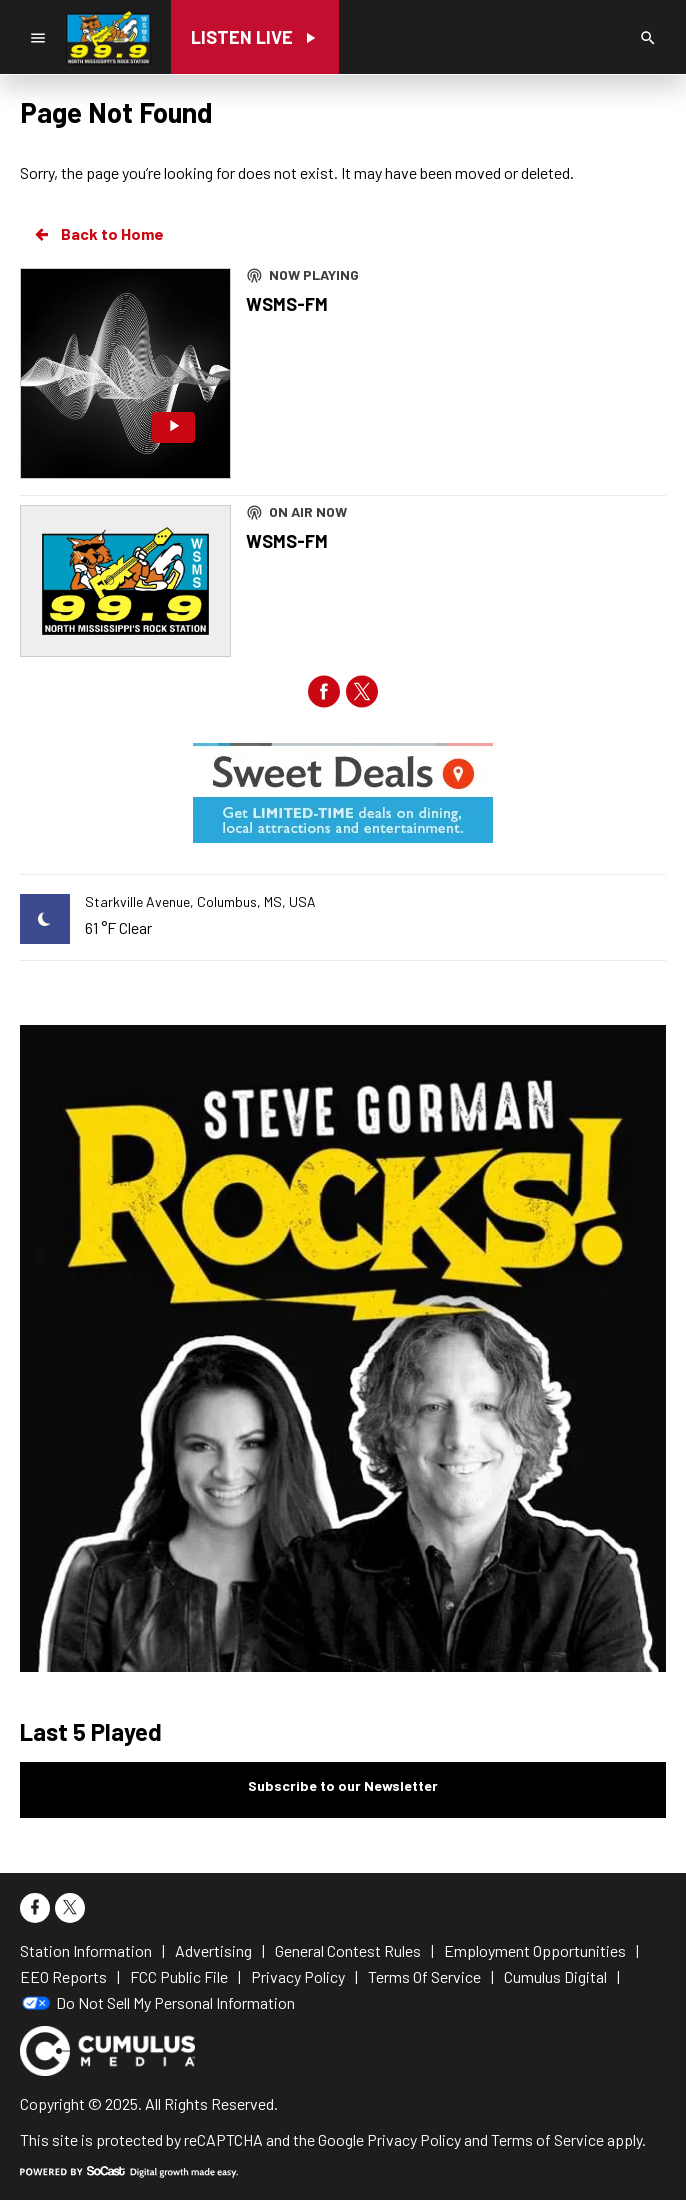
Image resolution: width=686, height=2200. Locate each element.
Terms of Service (547, 2139)
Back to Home (98, 234)
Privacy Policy (414, 2139)
